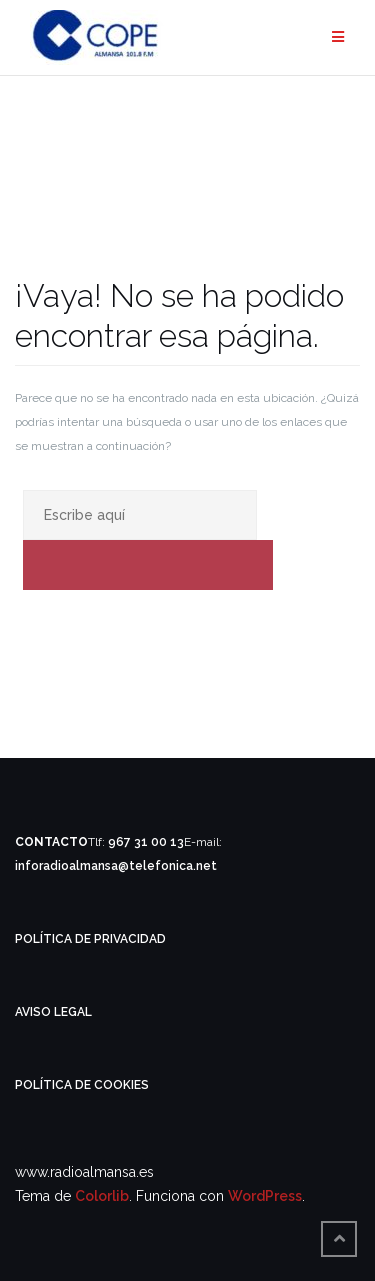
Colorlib (102, 1196)
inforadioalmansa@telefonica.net (116, 866)
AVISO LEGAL (53, 1012)
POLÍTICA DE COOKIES (82, 1085)
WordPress (265, 1196)
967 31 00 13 (146, 842)
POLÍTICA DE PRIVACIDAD (90, 939)
